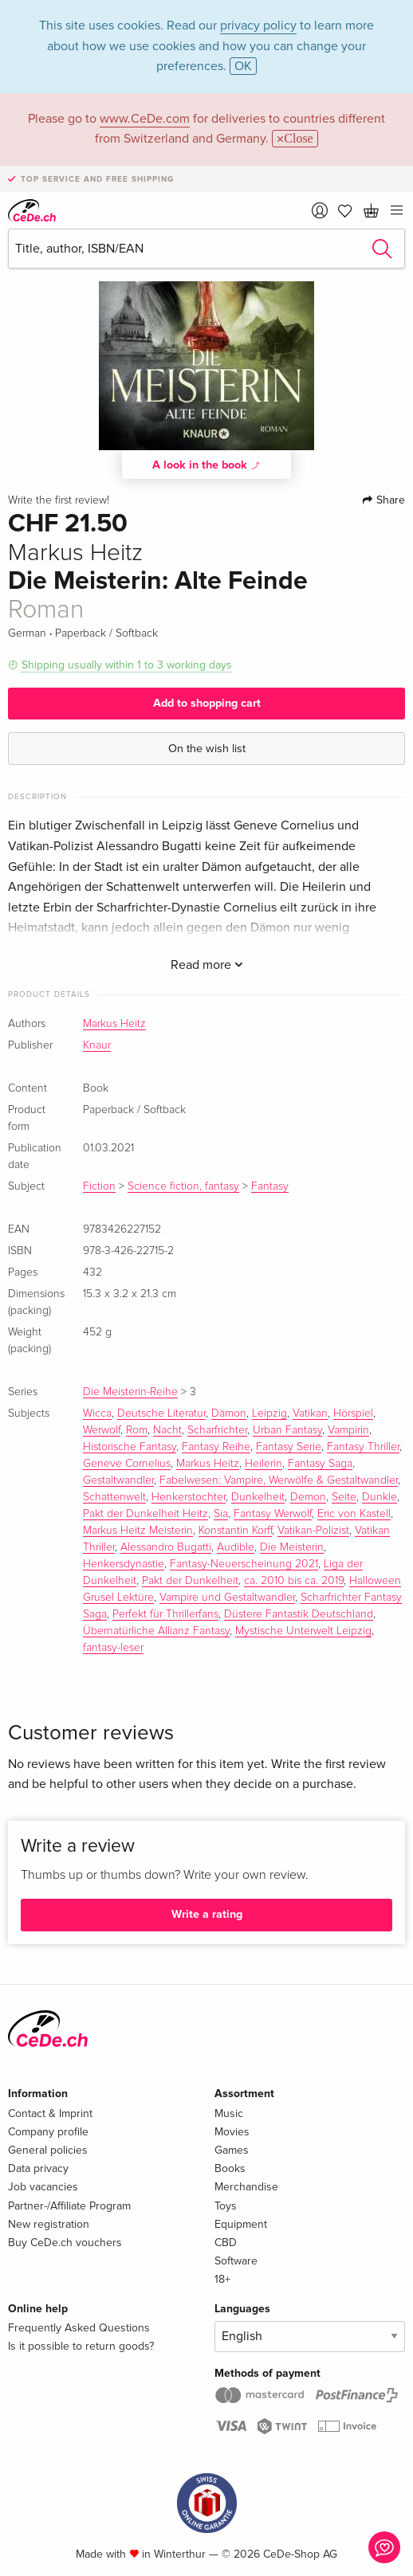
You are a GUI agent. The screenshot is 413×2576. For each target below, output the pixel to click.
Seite (344, 1497)
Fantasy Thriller (363, 1447)
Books (230, 2168)
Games (231, 2150)
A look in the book (206, 464)
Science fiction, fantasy (183, 1186)
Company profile (48, 2132)
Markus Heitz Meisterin (138, 1530)
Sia (221, 1513)
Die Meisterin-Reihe (130, 1392)
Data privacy (38, 2168)
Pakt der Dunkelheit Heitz (145, 1513)
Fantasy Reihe (216, 1447)
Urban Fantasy (287, 1430)
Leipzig (269, 1413)
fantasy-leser (113, 1647)
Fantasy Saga (320, 1463)
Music (228, 2113)
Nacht (167, 1430)
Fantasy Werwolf (273, 1513)
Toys (225, 2206)
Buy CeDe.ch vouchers (65, 2242)
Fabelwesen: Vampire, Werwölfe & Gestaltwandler (278, 1480)
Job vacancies (43, 2187)
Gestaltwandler (118, 1480)
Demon (308, 1497)
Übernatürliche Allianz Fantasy (156, 1631)
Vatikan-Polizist (313, 1530)
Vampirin (348, 1430)
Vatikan (310, 1413)
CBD (225, 2242)
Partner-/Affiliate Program (69, 2206)
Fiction (99, 1186)
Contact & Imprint (50, 2113)
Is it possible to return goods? (81, 2346)
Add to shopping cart (207, 703)
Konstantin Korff (235, 1530)
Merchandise (246, 2187)
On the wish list (207, 748)
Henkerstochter (188, 1497)
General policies (48, 2150)
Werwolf (101, 1430)
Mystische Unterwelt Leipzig (303, 1631)
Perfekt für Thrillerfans (165, 1614)
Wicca (97, 1413)
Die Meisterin (292, 1547)
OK (243, 66)
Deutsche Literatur (161, 1413)
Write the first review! (58, 500)
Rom (137, 1430)
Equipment (240, 2224)
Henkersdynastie (123, 1564)
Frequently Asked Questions (79, 2328)
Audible (235, 1547)
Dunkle (379, 1497)
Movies (232, 2132)
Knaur (97, 1045)
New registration (48, 2224)
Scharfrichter (217, 1430)
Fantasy (270, 1186)
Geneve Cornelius (127, 1463)
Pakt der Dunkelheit (190, 1580)
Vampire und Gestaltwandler (227, 1597)
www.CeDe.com (145, 119)
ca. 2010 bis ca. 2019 (294, 1580)
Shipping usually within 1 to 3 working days (127, 665)
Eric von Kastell (354, 1513)
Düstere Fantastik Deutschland (298, 1614)
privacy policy (258, 25)
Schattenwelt (114, 1497)
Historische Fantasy (129, 1447)
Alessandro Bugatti (165, 1547)
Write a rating (206, 1914)
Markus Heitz (114, 1023)
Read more (207, 965)
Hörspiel (353, 1413)
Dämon (228, 1413)
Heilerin (263, 1463)
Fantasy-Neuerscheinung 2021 (244, 1564)
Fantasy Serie (288, 1447)
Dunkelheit (258, 1497)
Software (236, 2261)
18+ (222, 2279)
